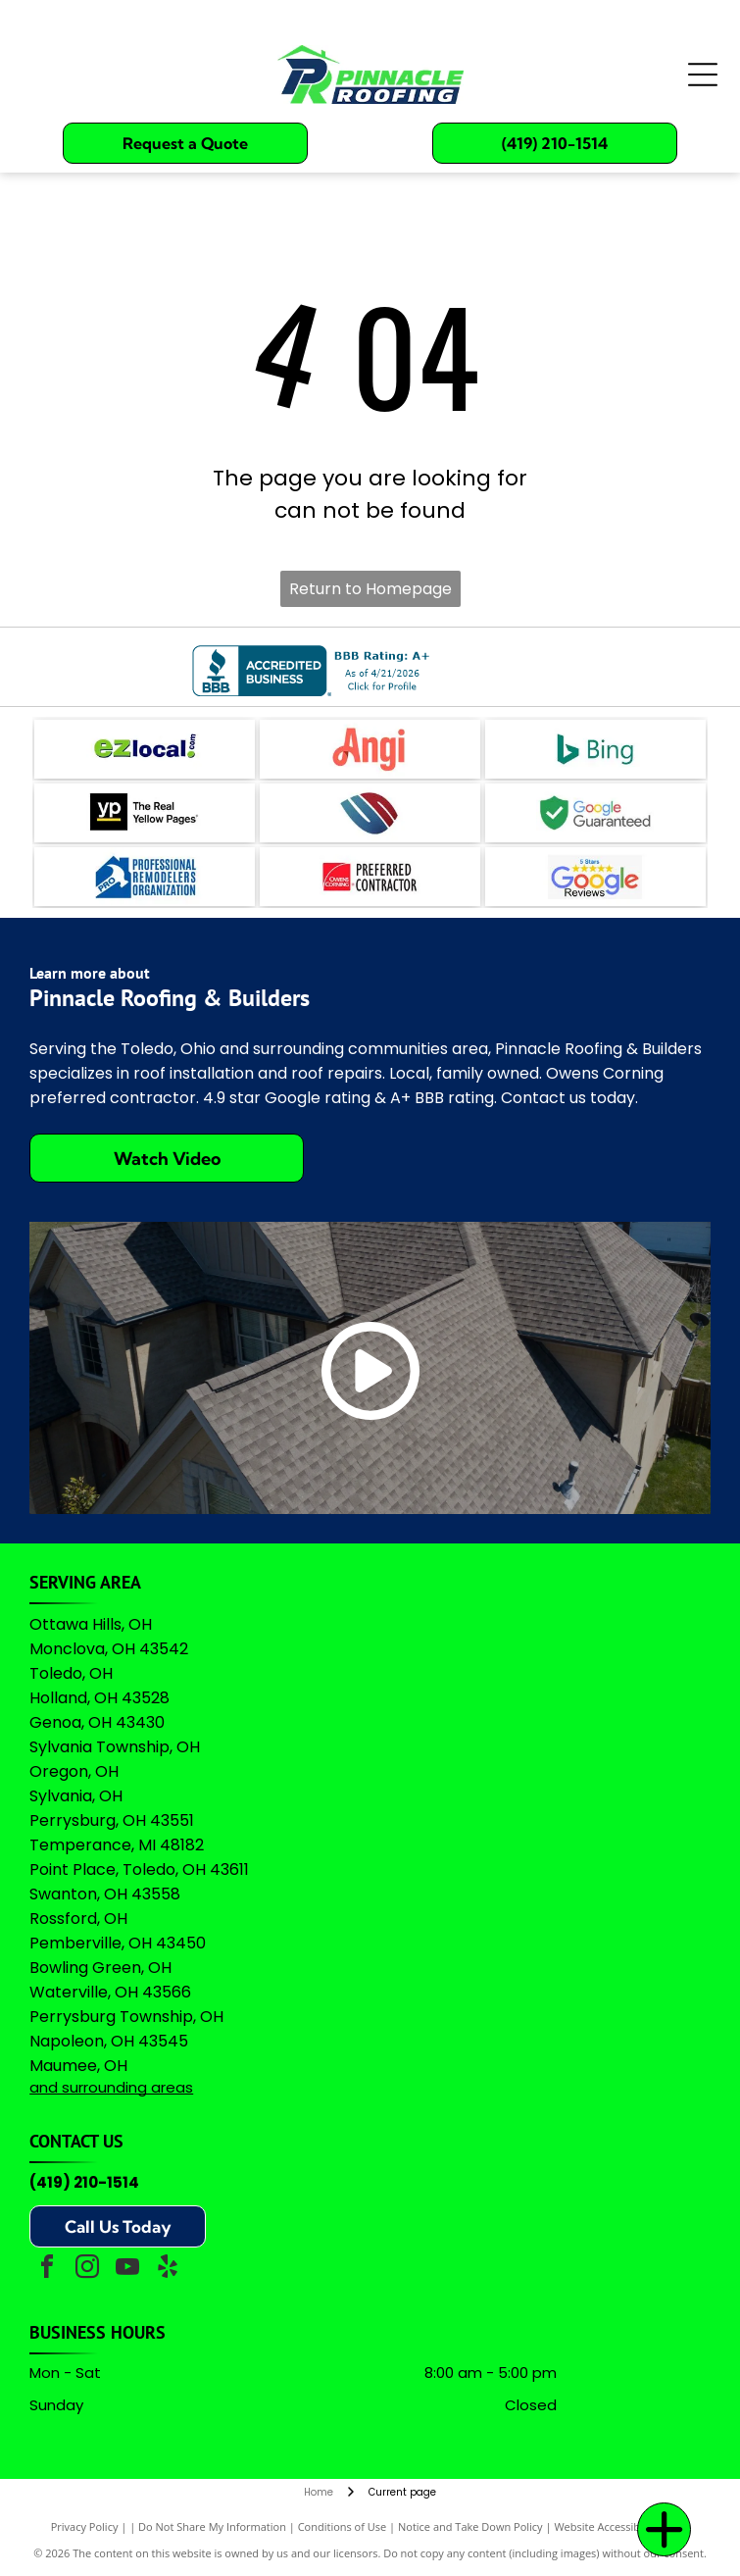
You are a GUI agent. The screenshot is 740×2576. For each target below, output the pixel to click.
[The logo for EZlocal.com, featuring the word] (144, 749)
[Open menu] (702, 74)
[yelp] (167, 2269)
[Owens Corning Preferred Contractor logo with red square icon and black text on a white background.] (370, 876)
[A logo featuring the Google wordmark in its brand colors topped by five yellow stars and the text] (595, 876)
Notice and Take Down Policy (470, 2526)
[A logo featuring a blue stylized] (370, 812)
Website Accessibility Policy (621, 2526)
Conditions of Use (342, 2526)
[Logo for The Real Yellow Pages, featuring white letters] (144, 812)
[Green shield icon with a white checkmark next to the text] (595, 812)
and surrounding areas (111, 2087)
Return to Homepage (370, 589)
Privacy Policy (85, 2526)
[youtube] (127, 2269)
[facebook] (47, 2269)
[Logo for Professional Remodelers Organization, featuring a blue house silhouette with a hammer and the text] (144, 876)
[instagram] (87, 2269)
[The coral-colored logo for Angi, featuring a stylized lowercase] (370, 749)
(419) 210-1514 (84, 2182)
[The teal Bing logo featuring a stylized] (595, 749)
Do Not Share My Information (212, 2526)
